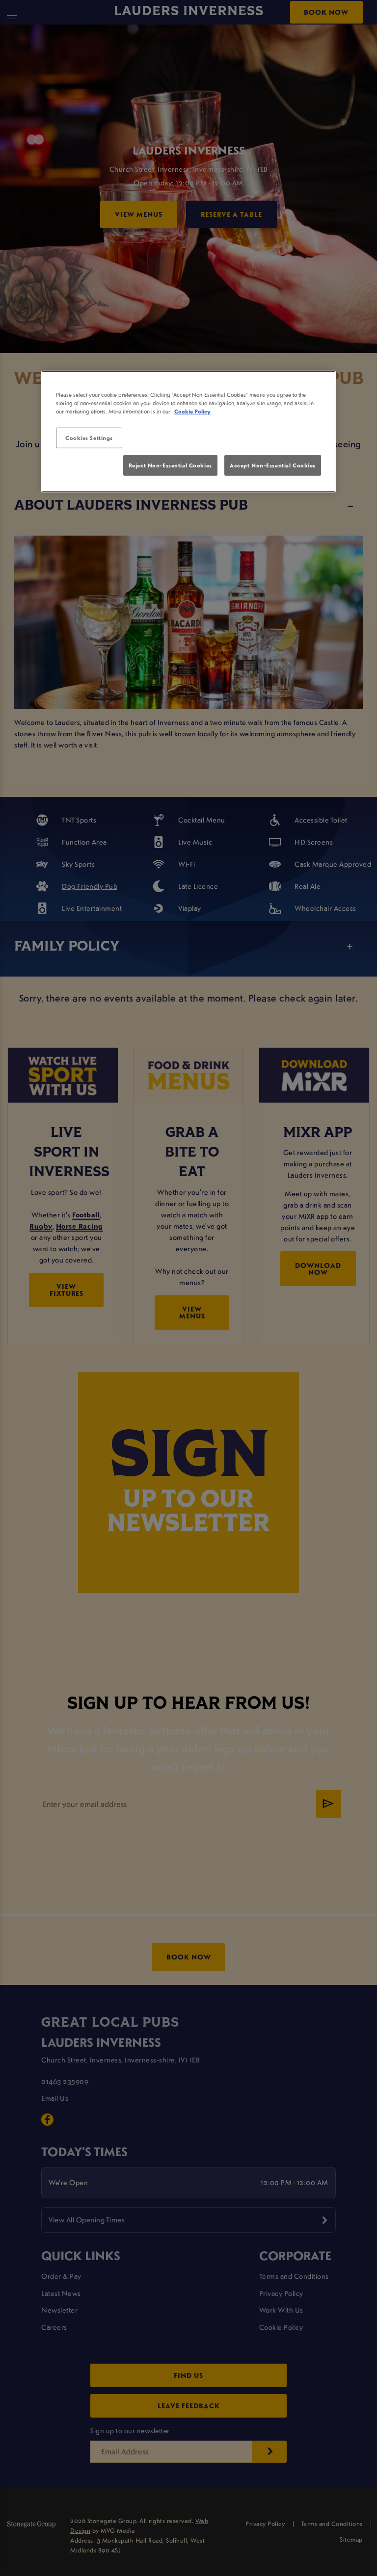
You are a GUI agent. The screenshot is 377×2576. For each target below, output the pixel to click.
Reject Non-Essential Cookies (170, 465)
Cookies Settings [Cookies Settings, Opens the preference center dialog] (89, 437)
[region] (188, 431)
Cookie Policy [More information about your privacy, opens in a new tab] (192, 411)
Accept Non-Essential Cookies (273, 465)
